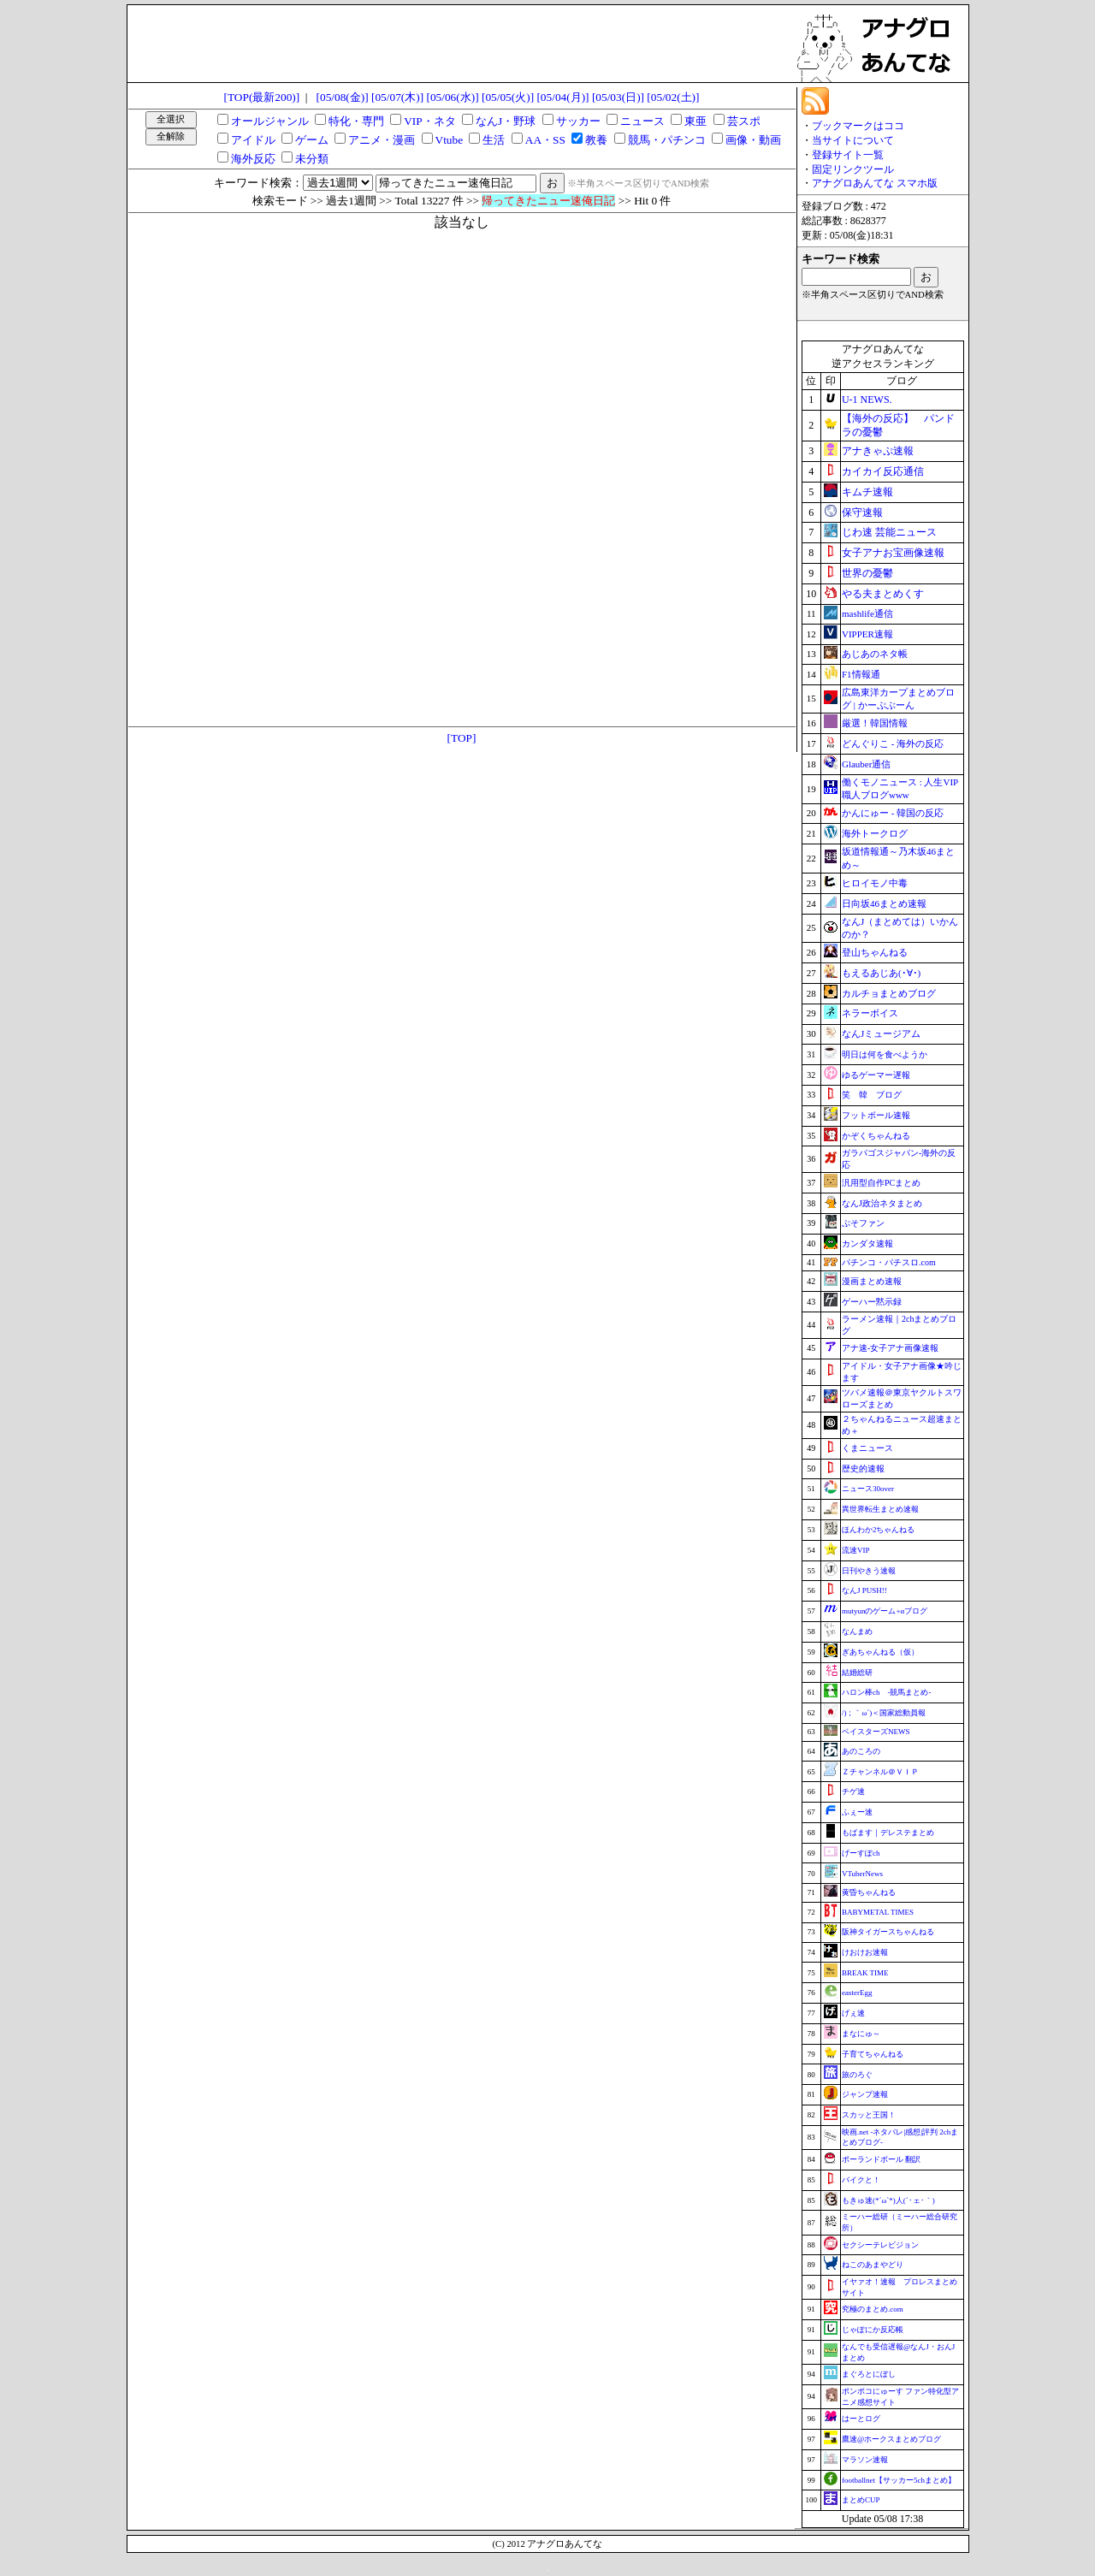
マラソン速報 (865, 2459)
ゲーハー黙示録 (872, 1301)
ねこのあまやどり (872, 2264)
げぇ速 (853, 2013)
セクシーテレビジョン (880, 2245)
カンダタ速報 (867, 1243)
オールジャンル (270, 121)
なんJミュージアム (881, 1033)
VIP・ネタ (429, 121)
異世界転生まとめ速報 (880, 1509)
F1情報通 (861, 674)
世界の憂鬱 (867, 573)
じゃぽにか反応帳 (872, 2329)
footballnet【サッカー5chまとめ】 (899, 2480)
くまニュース (867, 1448)
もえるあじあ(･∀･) (881, 973)
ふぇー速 (857, 1812)
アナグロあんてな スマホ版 (875, 183)
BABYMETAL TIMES (878, 1912)
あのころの (861, 1751)
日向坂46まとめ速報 (884, 903)
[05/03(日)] (618, 97)
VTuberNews (862, 1873)
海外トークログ (875, 833)
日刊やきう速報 (869, 1570)
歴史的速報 (863, 1468)
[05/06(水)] (452, 97)
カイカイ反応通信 (883, 471)
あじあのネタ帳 (875, 653)
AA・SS (545, 139)
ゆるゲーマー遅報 (876, 1075)
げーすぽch (861, 1853)
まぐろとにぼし (869, 2374)
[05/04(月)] (562, 97)
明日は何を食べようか (884, 1054)
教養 (596, 139)
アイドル (253, 139)
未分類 (311, 158)
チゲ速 (853, 1791)
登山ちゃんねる (875, 952)
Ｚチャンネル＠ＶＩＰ (880, 1772)
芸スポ (744, 121)
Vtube (449, 139)
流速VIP (856, 1550)
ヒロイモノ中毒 (875, 883)
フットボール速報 (876, 1115)
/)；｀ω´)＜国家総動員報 (884, 1712)
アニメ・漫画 (381, 139)
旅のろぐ (857, 2074)
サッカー (578, 121)
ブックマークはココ (858, 126)
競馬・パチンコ (667, 139)
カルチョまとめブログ (889, 993)
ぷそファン (863, 1223)
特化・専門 (356, 121)
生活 (493, 139)
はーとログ (861, 2418)
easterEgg (857, 1992)
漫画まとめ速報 (872, 1281)
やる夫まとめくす (883, 594)
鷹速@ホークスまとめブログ (891, 2439)
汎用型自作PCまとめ (881, 1182)
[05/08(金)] (343, 97)
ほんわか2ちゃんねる (878, 1529)
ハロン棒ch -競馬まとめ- (887, 1692)
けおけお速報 (865, 1952)
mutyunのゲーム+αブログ (884, 1611)
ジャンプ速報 (865, 2094)
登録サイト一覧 (848, 155)
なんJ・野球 (506, 121)
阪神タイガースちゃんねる (888, 1932)
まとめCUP (861, 2500)
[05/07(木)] (397, 97)
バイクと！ (861, 2180)
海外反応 (253, 158)
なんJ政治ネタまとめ (882, 1203)
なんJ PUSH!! (864, 1590)
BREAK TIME (865, 1973)
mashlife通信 (867, 613)
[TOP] (461, 737)
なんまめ (857, 1631)
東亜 (695, 121)
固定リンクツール (853, 169)
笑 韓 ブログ (872, 1094)
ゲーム (311, 139)
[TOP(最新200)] (262, 97)
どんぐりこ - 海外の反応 (893, 743)
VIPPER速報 (867, 634)
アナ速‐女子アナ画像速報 (890, 1348)
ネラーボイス (870, 1013)
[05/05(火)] (508, 97)
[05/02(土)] (673, 97)
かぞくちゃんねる (876, 1135)
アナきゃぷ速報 (878, 451)
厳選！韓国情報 (875, 723)
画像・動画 (753, 139)
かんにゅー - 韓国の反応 (893, 813)
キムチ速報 (867, 492)
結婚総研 (857, 1672)
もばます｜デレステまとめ (888, 1832)
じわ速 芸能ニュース (889, 532)
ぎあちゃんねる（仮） (880, 1652)
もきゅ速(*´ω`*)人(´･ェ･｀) (888, 2200)
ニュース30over (868, 1488)
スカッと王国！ (869, 2115)
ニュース (642, 121)
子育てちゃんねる (872, 2054)
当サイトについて (853, 140)
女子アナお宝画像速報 (893, 553)
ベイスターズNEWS (876, 1731)
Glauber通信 (866, 764)
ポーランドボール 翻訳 (881, 2159)
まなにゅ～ (861, 2033)
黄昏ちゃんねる (869, 1892)
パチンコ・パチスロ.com (889, 1262)
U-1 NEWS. (867, 400)
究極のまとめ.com (872, 2309)
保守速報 (862, 512)
